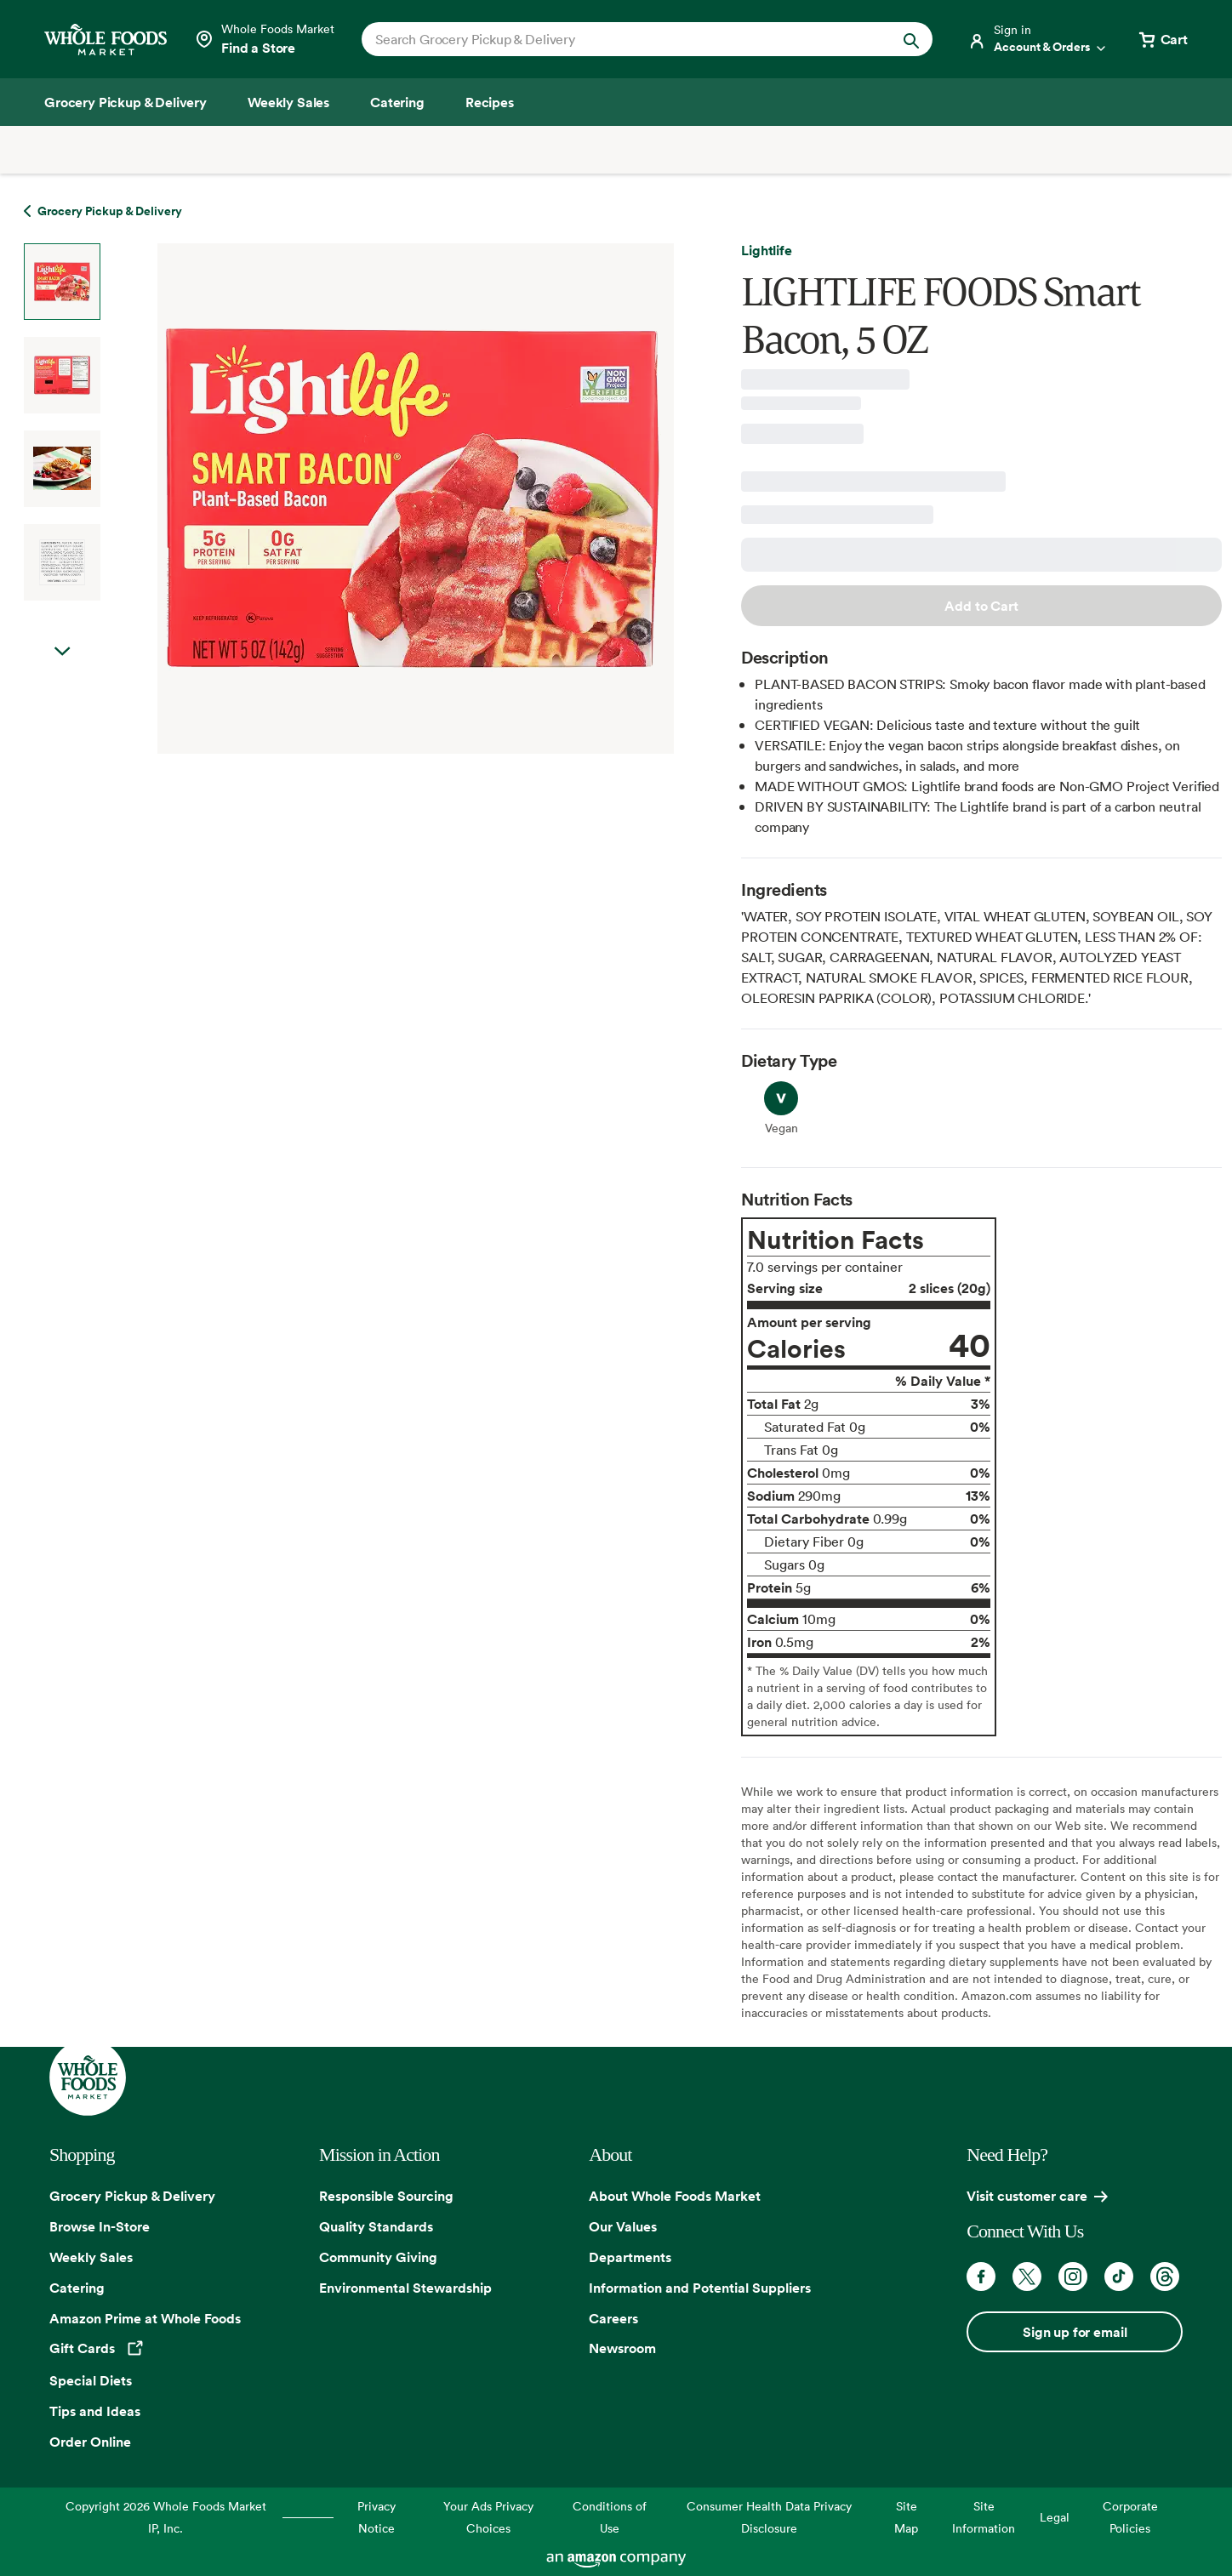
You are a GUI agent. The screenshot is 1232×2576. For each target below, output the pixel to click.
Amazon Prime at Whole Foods (145, 2318)
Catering (77, 2287)
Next (62, 651)
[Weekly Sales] (288, 102)
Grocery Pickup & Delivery (132, 2195)
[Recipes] (489, 102)
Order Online (90, 2441)
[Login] (1038, 39)
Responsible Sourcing (386, 2195)
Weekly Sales (91, 2257)
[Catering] (397, 102)
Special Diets (90, 2380)
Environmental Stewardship (405, 2287)
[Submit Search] (911, 39)
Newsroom (622, 2348)
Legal (1054, 2517)
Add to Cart (981, 605)
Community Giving (378, 2257)
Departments (630, 2257)
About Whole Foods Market (675, 2195)
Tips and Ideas (94, 2411)
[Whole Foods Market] (105, 39)
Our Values (623, 2226)
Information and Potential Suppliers (700, 2287)
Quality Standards (376, 2226)
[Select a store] (264, 39)
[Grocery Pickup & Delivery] (125, 102)
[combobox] (619, 39)
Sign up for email (1074, 2331)
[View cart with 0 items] (1162, 39)
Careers (613, 2318)
